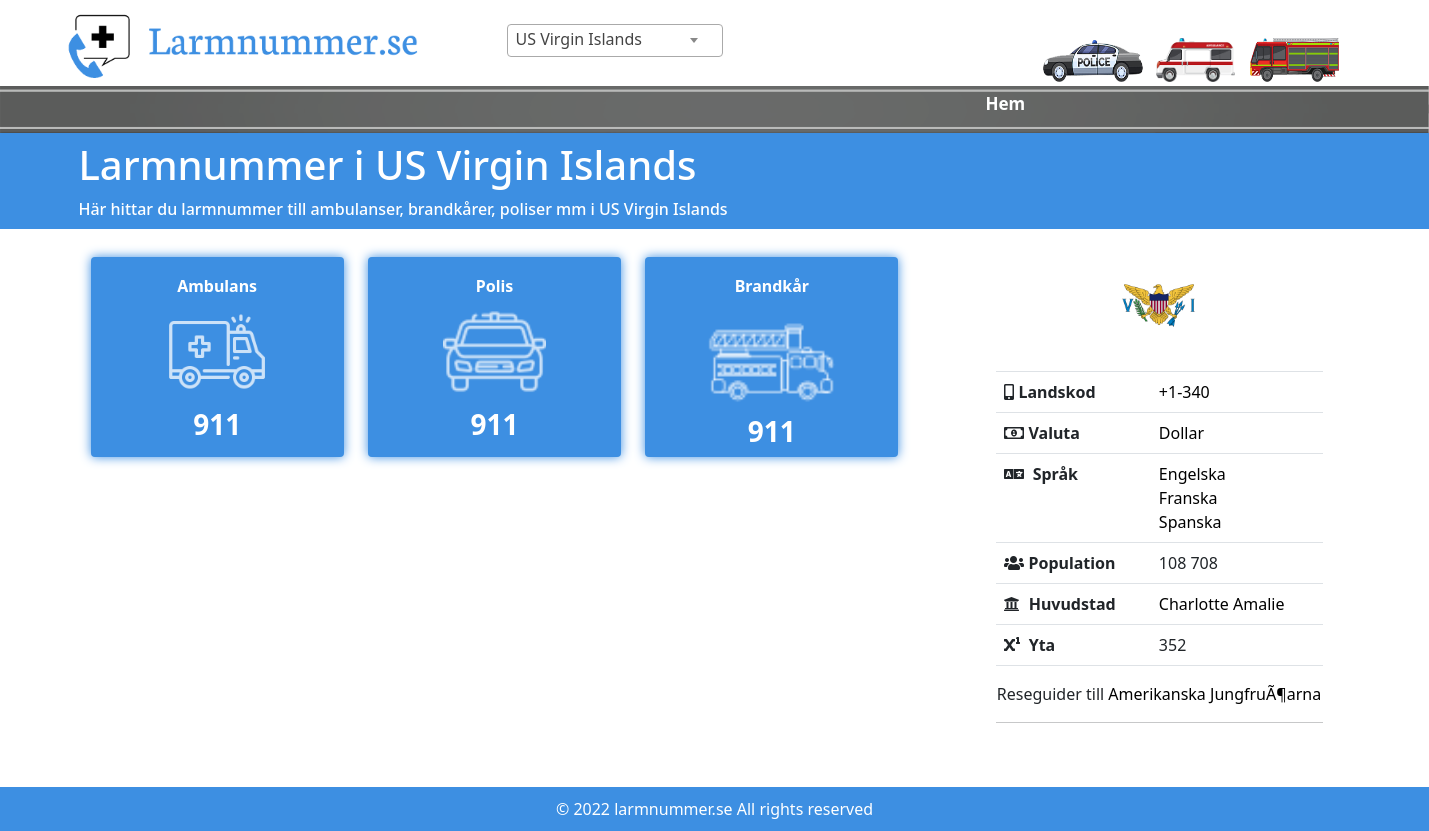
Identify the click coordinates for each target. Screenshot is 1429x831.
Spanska (1190, 522)
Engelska (1192, 474)
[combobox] (615, 40)
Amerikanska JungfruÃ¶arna (1214, 694)
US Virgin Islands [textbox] (579, 39)
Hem (1005, 103)
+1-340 (1184, 392)
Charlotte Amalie (1222, 604)
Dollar (1181, 433)
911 (217, 424)
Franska (1188, 498)
